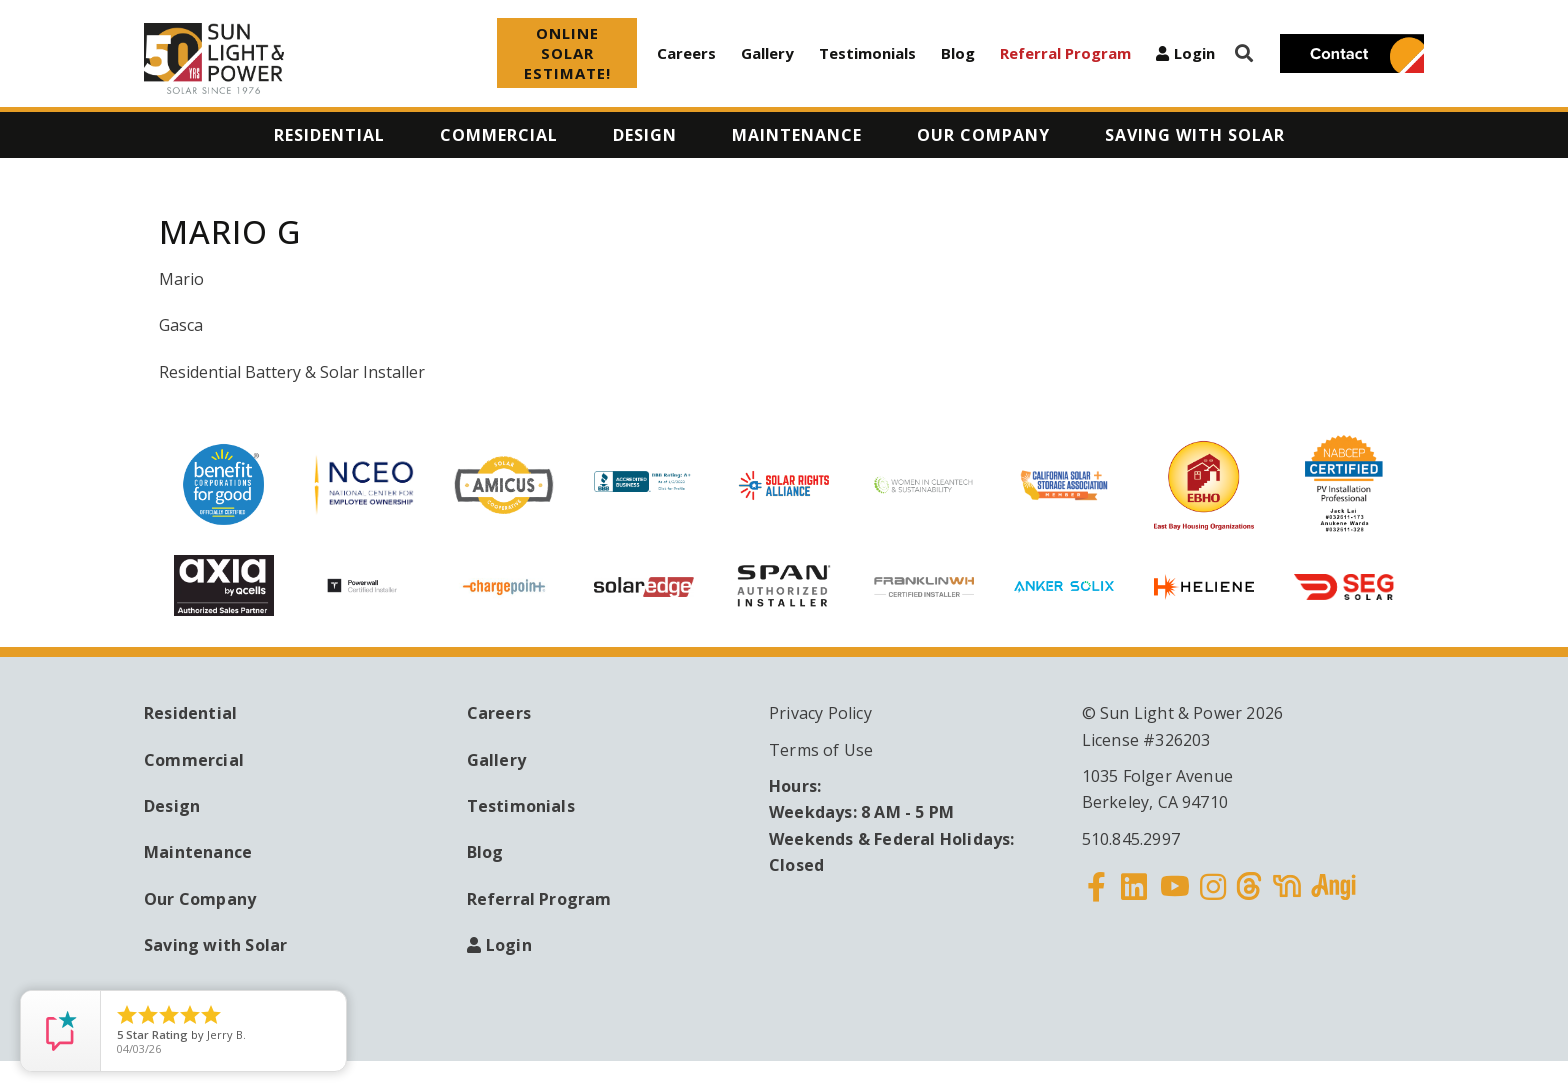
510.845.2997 (1131, 839)
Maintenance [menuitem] (797, 135)
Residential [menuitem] (329, 135)
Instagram (1213, 899)
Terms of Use (821, 750)
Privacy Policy (820, 713)
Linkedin (1134, 899)
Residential (190, 713)
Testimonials (867, 53)
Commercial (194, 760)
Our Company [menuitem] (983, 135)
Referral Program (1065, 53)
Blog (958, 53)
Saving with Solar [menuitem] (1195, 135)
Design (172, 806)
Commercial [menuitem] (499, 135)
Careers (686, 53)
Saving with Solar (215, 945)
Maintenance (198, 852)
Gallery (767, 53)
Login (1194, 53)
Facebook (1097, 899)
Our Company (200, 899)
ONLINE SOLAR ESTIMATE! (567, 53)
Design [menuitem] (645, 135)
